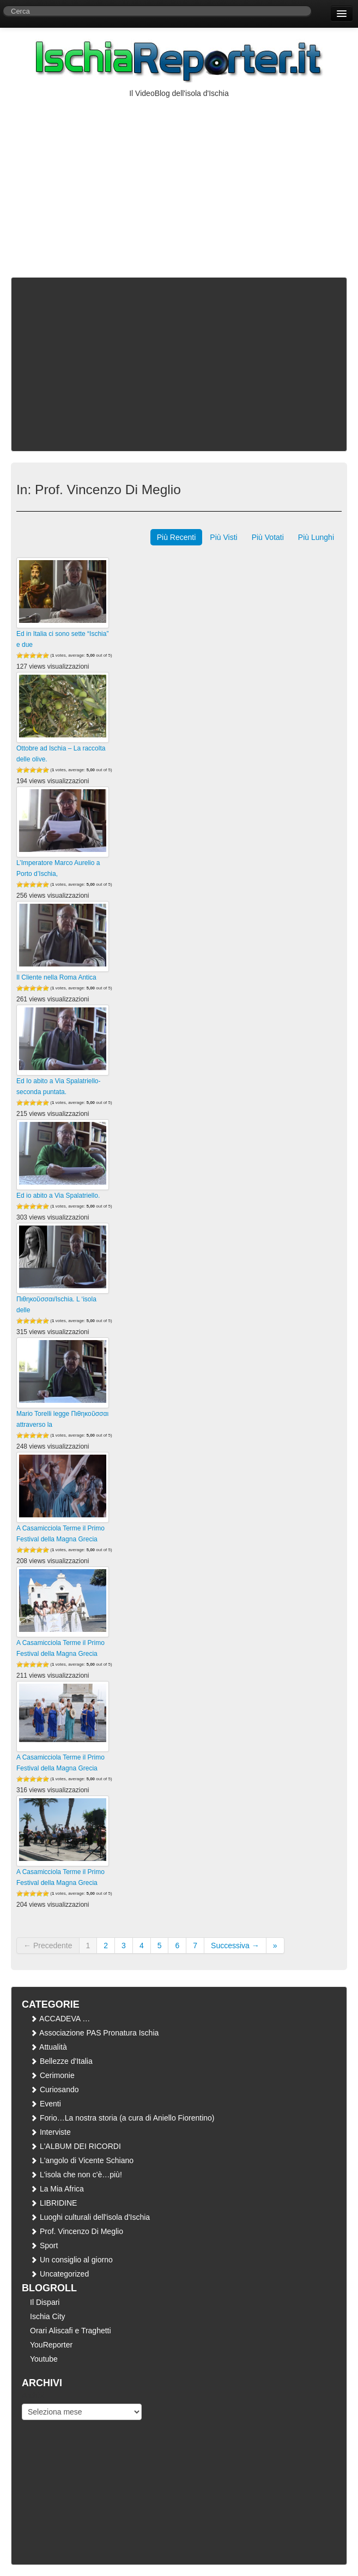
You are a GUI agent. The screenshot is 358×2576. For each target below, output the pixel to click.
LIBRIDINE (53, 2203)
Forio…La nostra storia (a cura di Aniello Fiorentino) (122, 2117)
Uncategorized (59, 2273)
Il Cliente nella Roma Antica (56, 977)
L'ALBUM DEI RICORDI (75, 2146)
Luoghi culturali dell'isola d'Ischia (90, 2217)
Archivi (33, 2395)
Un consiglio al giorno (71, 2259)
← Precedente (47, 1945)
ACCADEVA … (60, 2018)
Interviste (50, 2132)
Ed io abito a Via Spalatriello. (58, 1195)
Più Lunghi (316, 537)
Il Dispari (44, 2302)
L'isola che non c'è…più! (76, 2174)
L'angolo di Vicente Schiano (82, 2160)
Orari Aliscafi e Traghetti (70, 2330)
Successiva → (235, 1945)
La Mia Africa (57, 2188)
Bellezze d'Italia (61, 2061)
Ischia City (47, 2316)
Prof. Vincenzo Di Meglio (76, 2231)
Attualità (48, 2047)
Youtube (44, 2359)
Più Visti (223, 537)
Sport (44, 2245)
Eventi (45, 2103)
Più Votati (268, 537)
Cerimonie (52, 2075)
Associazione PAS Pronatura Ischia (94, 2032)
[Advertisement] (179, 180)
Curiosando (54, 2089)
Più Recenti (176, 537)
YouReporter (51, 2344)
